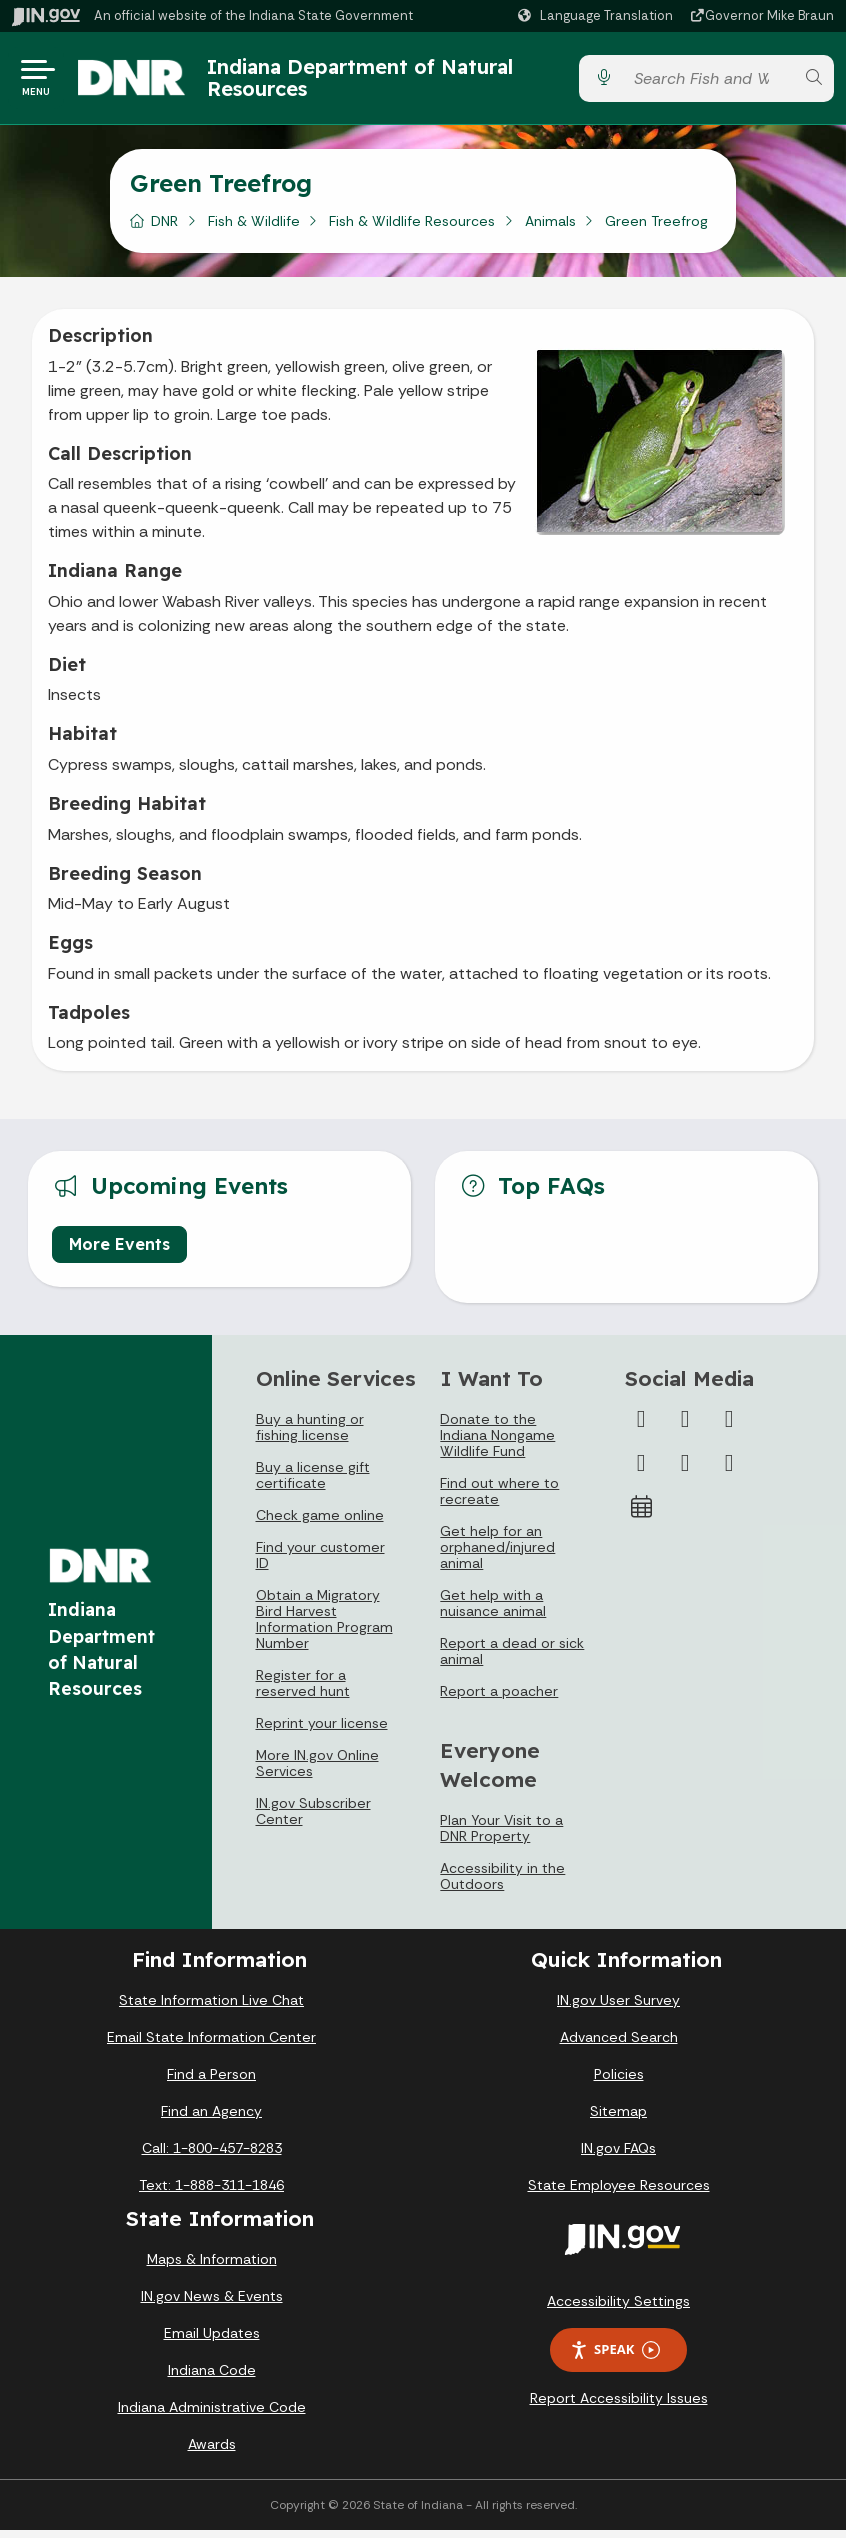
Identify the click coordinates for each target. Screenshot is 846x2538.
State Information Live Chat (211, 2008)
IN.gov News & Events (212, 2304)
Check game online (320, 1523)
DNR (164, 229)
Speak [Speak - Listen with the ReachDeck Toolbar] (615, 2357)
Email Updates (212, 2341)
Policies (619, 2082)
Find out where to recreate (499, 1499)
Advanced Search (619, 2045)
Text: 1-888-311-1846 (211, 2193)
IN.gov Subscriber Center (313, 1819)
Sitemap (618, 2119)
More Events (119, 1252)
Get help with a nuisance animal (493, 1611)
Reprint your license (322, 1731)
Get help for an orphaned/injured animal (497, 1555)
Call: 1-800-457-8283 (212, 2156)
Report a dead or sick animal (512, 1659)
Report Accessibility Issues (619, 2406)
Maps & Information (212, 2267)
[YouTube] (641, 1471)
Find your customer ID (320, 1563)
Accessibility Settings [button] (618, 2309)
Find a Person (211, 2082)
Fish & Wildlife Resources (412, 229)
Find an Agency (211, 2119)
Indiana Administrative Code (212, 2415)
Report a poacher (499, 1699)
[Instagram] (729, 1427)
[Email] (729, 1471)
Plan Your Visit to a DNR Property (501, 1836)
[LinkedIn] (685, 1471)
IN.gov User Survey (618, 2008)
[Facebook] (641, 1427)
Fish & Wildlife (254, 229)
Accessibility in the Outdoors (502, 1884)
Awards (212, 2452)
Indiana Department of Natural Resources (372, 81)
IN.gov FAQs (618, 2156)
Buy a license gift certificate (313, 1483)
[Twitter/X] (685, 1427)
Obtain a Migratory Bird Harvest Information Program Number (324, 1627)
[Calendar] (641, 1515)
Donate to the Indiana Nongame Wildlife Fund (497, 1443)
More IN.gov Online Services (317, 1771)
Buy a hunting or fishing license (310, 1435)
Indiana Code (212, 2378)
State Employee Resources (619, 2193)
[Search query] (708, 82)
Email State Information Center (211, 2045)
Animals (550, 229)
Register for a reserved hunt (303, 1691)
